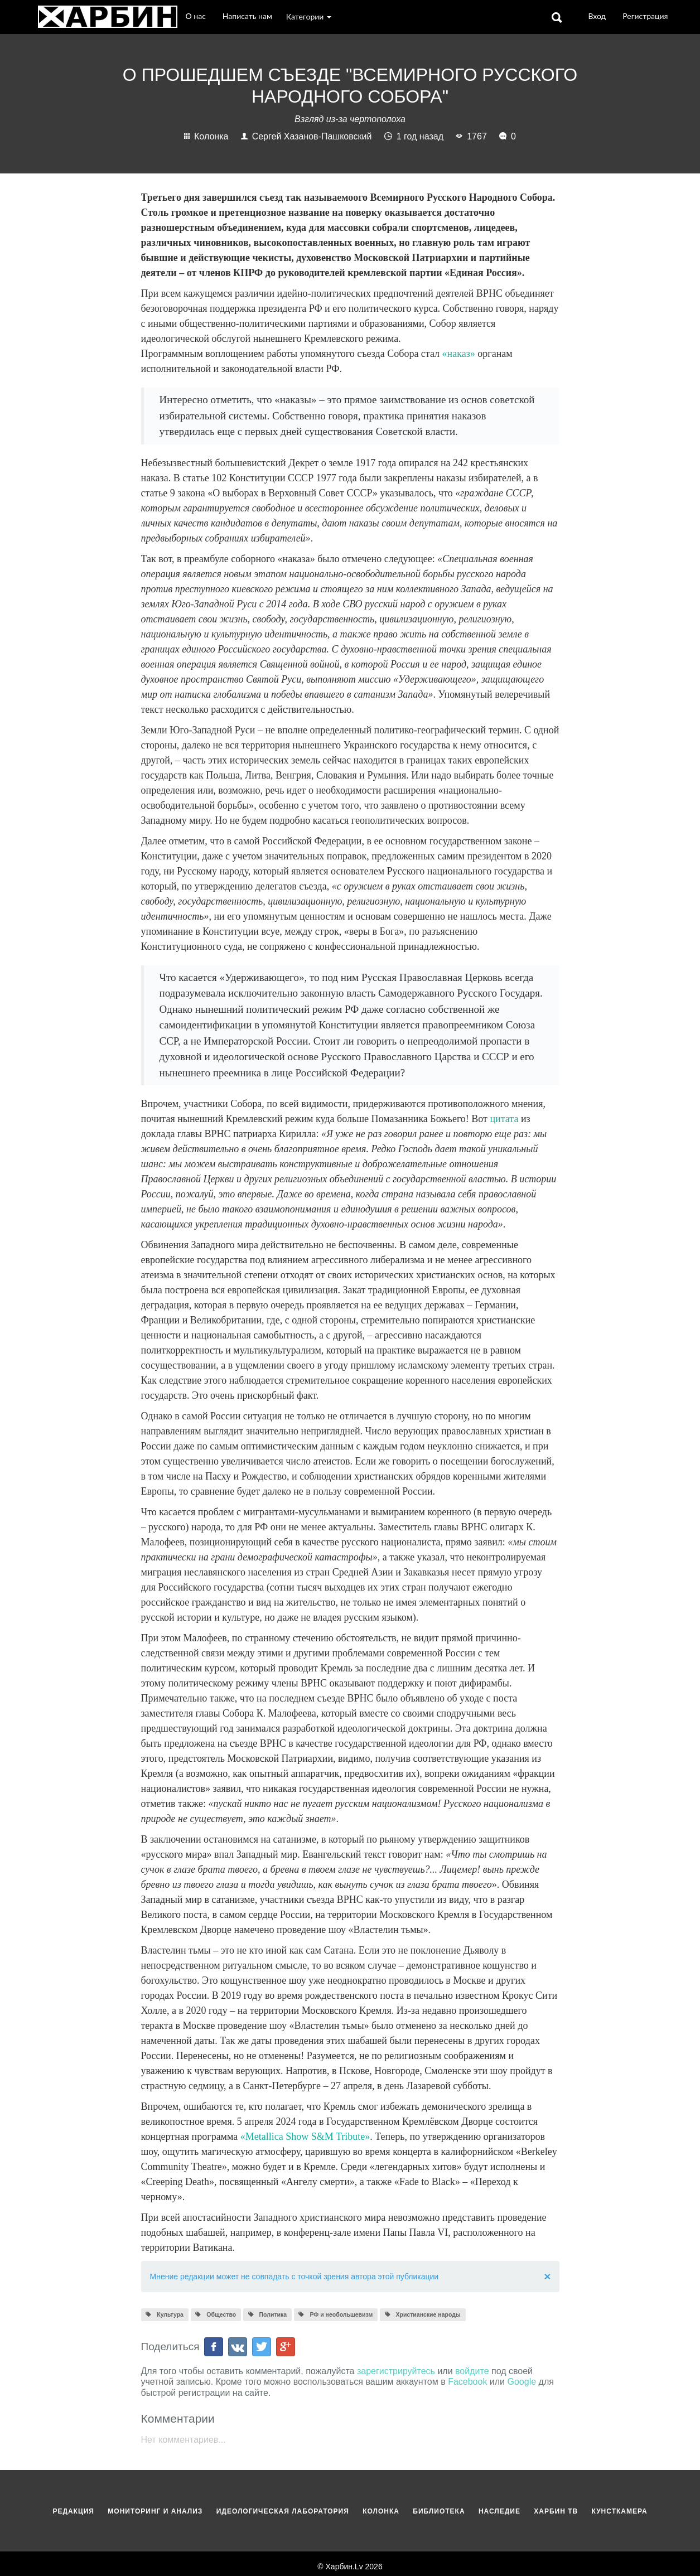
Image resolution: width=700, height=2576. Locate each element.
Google (522, 2381)
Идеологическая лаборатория (283, 2511)
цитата (504, 1118)
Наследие (501, 2511)
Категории (310, 16)
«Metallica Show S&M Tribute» (305, 2136)
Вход (597, 16)
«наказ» (458, 353)
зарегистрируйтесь (396, 2371)
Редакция (74, 2511)
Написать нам (247, 16)
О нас (196, 16)
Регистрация (645, 16)
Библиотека (440, 2511)
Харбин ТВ (557, 2511)
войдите (472, 2371)
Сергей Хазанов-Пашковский (307, 136)
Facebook (467, 2381)
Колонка (207, 136)
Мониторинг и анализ (156, 2511)
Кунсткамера (620, 2511)
